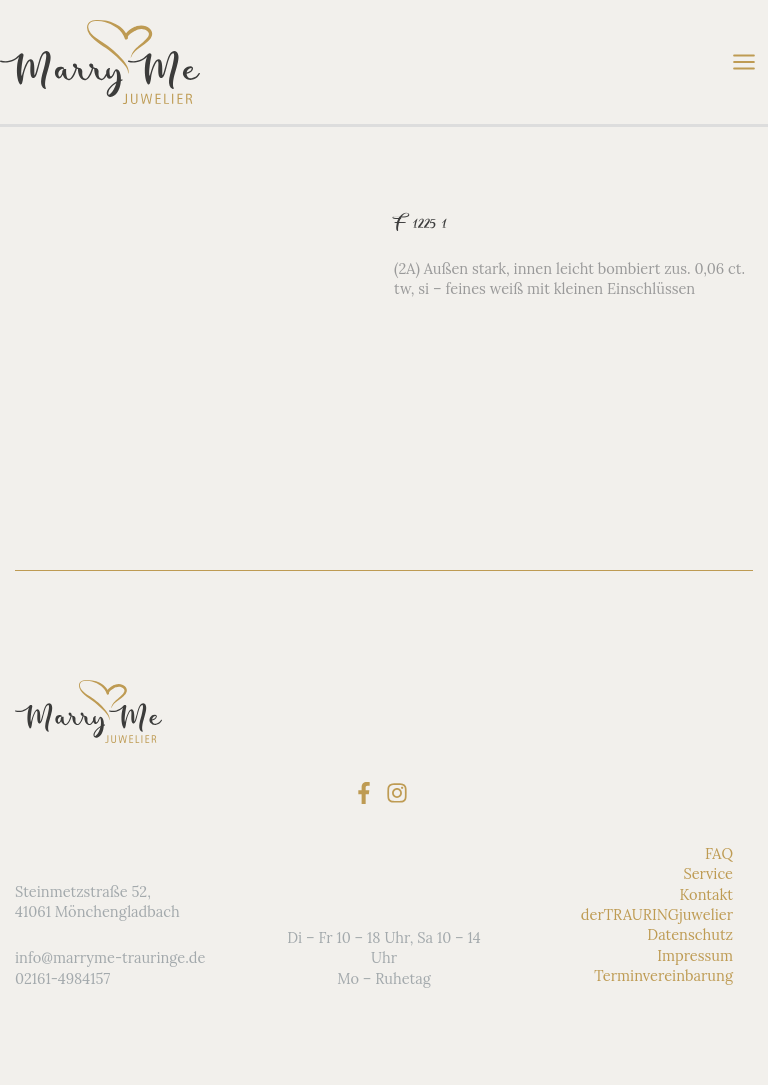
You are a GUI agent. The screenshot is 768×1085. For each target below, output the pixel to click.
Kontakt (706, 893)
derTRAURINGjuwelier (657, 914)
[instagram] (400, 793)
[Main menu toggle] (744, 62)
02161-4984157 (62, 978)
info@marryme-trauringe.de (110, 957)
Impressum (695, 955)
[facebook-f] (367, 793)
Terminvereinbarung (663, 975)
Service (708, 873)
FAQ (719, 853)
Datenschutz (690, 934)
